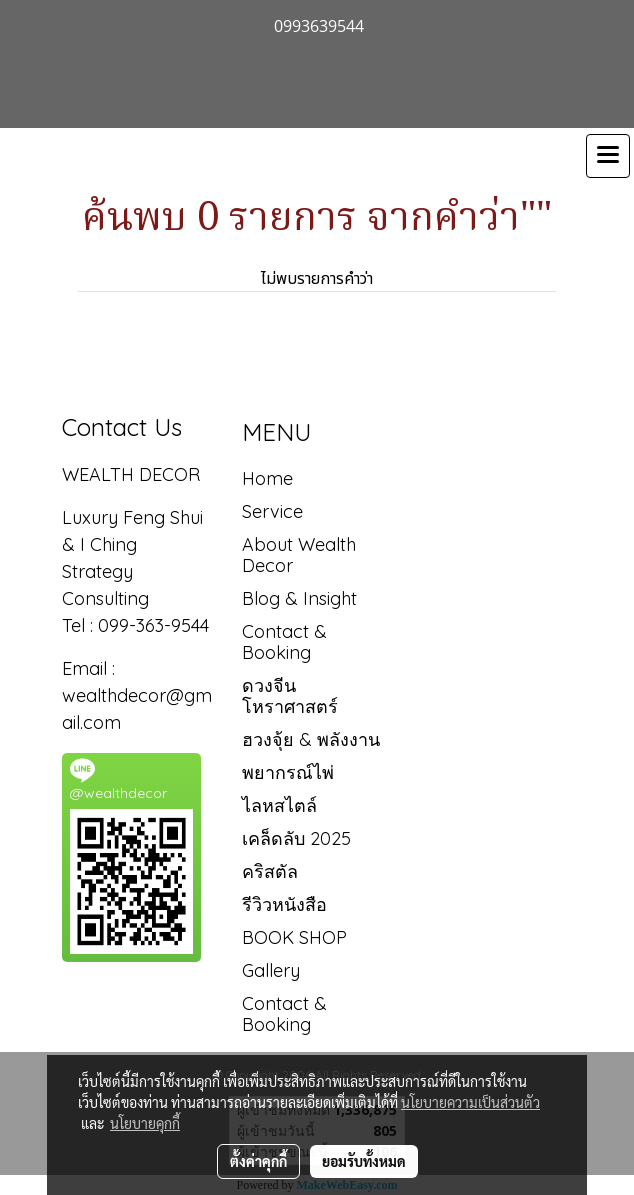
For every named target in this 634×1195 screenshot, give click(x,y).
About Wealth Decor (299, 555)
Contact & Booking (284, 642)
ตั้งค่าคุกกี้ (258, 1161)
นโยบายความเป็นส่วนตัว (470, 1102)
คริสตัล (270, 871)
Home (267, 478)
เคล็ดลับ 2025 (296, 838)
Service (272, 511)
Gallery (271, 970)
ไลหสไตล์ (279, 805)
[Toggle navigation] (608, 156)
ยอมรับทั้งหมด (364, 1161)
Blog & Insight (299, 598)
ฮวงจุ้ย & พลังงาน (311, 739)
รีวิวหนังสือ (284, 904)
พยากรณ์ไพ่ (288, 772)
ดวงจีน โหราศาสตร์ (290, 696)
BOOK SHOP (294, 937)
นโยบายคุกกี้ (145, 1123)
